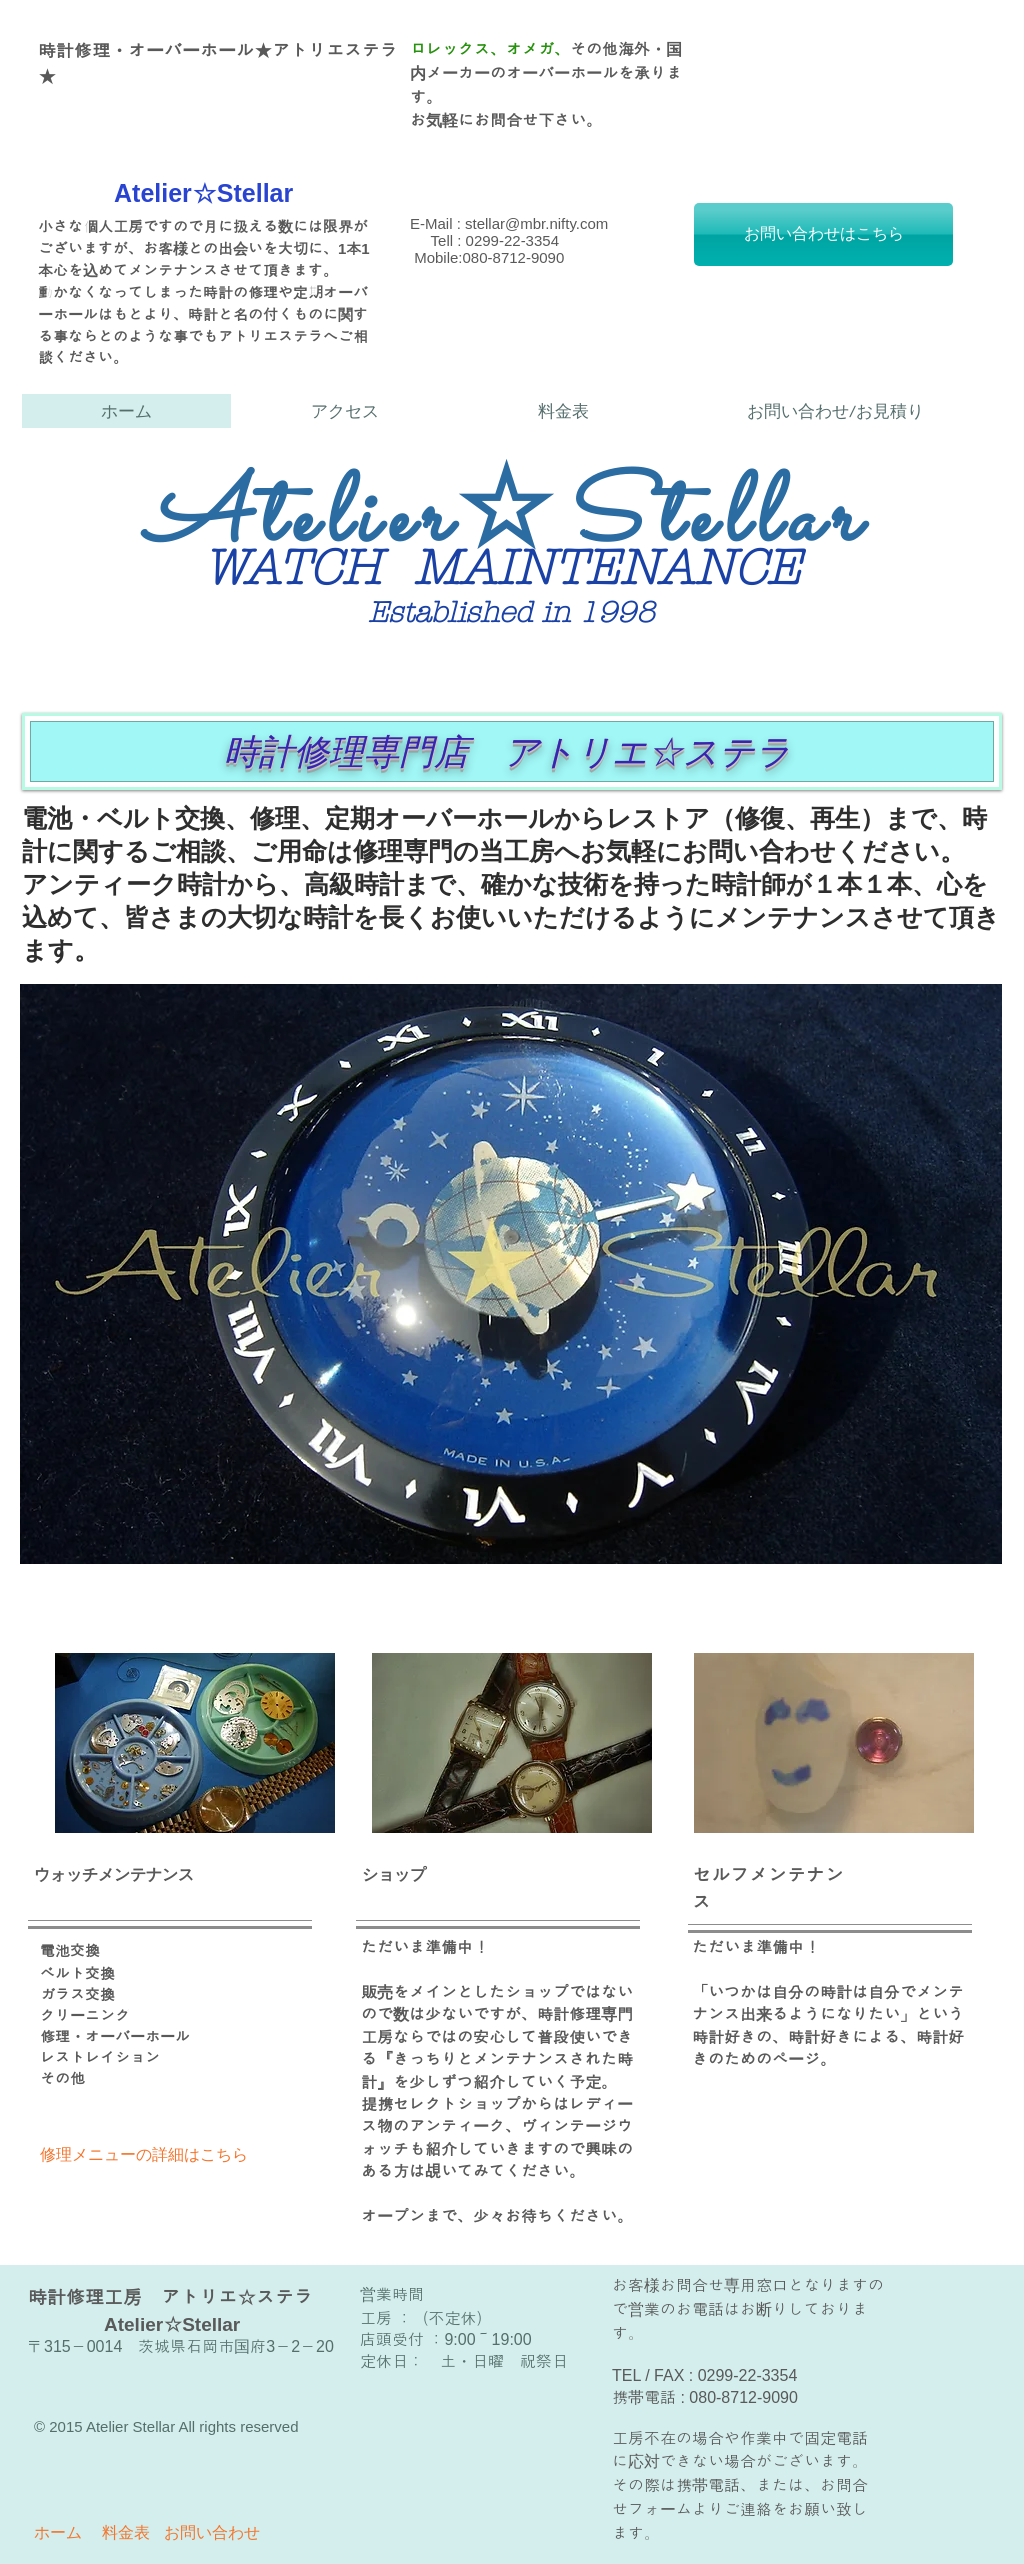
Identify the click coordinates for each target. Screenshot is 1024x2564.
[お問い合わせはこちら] (823, 234)
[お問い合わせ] (212, 2534)
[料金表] (125, 2534)
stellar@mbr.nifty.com (536, 223)
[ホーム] (58, 2534)
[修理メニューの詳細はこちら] (145, 2155)
